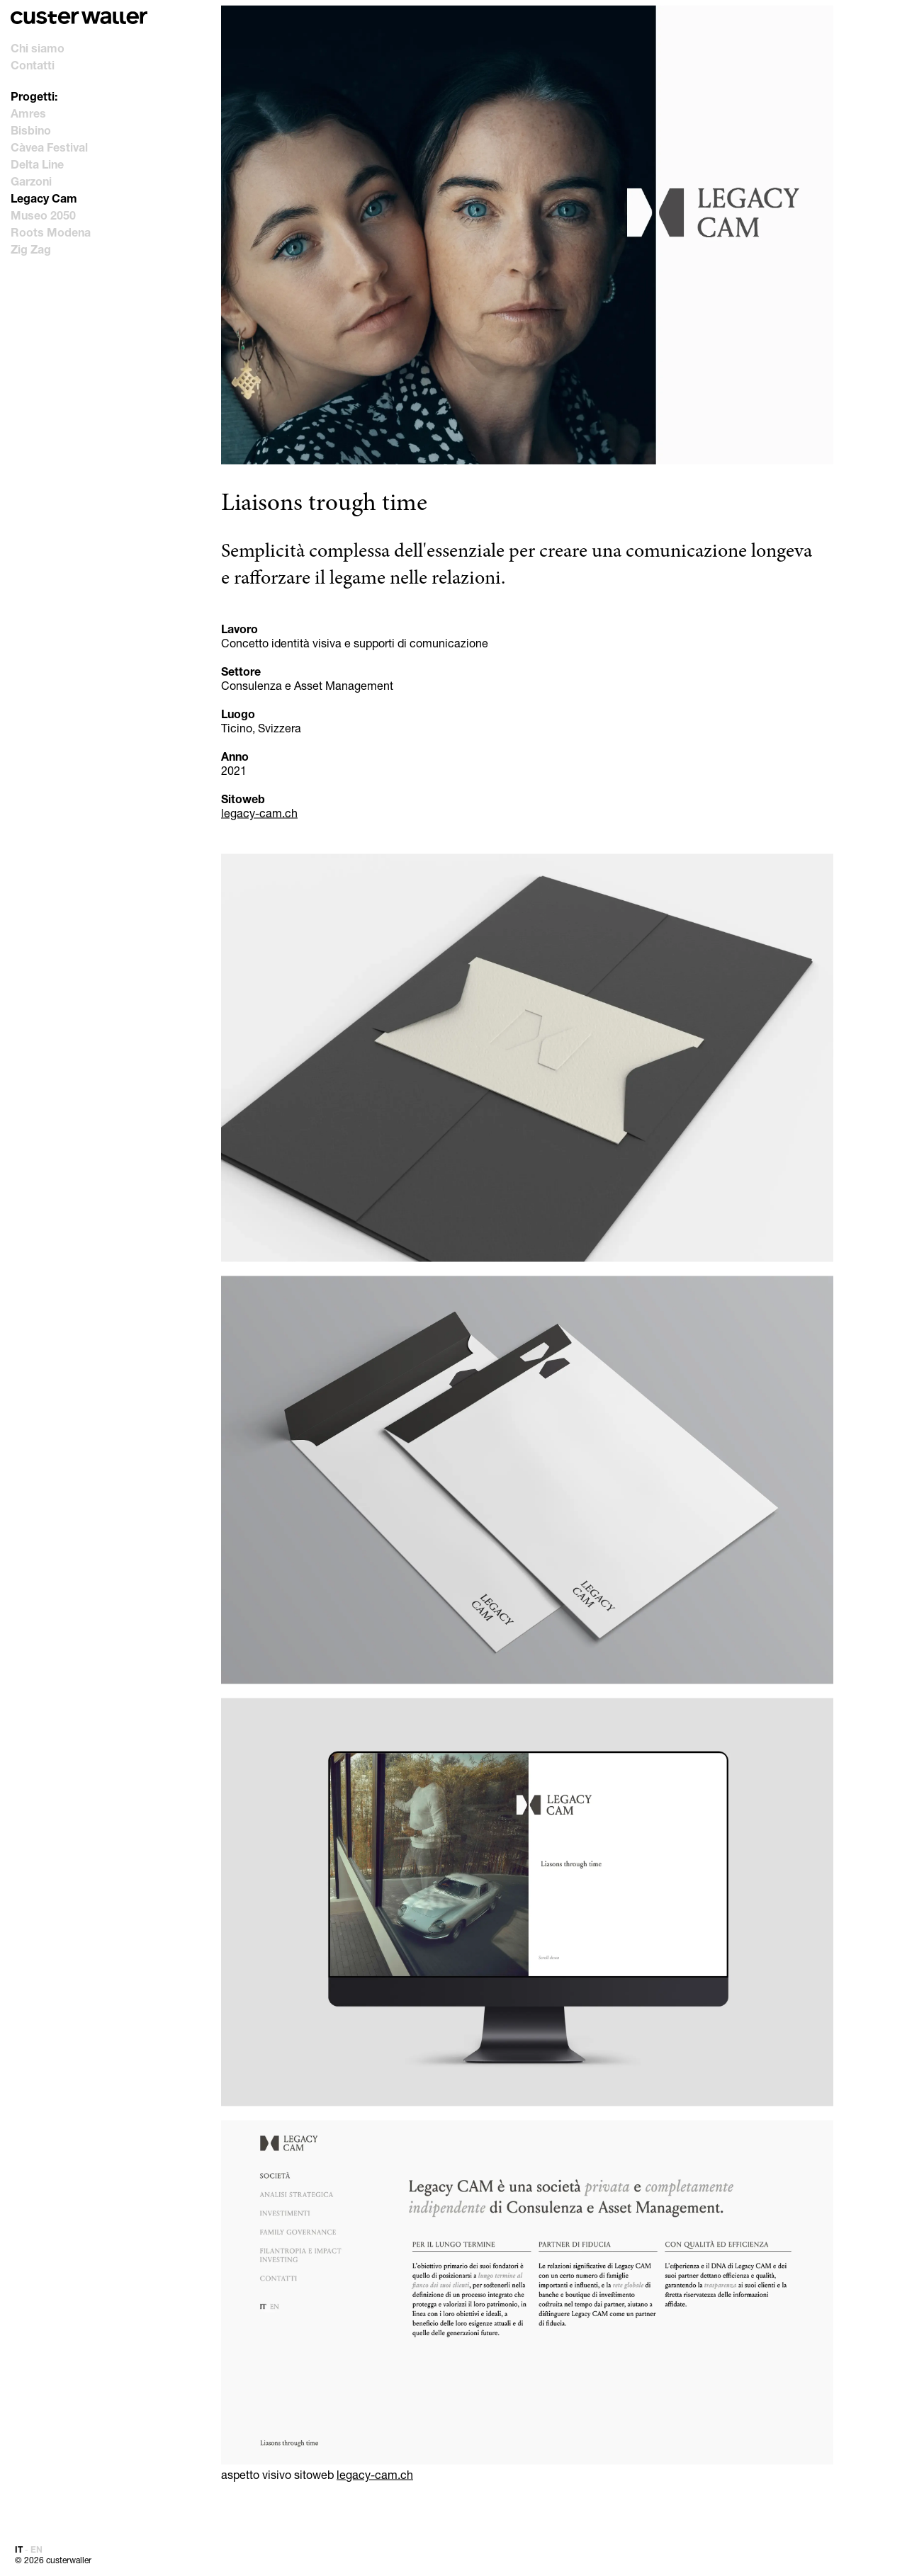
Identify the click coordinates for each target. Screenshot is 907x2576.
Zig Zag (31, 249)
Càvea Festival (49, 147)
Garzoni (31, 181)
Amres (28, 113)
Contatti (33, 65)
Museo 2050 (43, 215)
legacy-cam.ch (259, 813)
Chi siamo (37, 48)
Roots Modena (51, 232)
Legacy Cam (44, 198)
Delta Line (37, 164)
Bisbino (31, 130)
